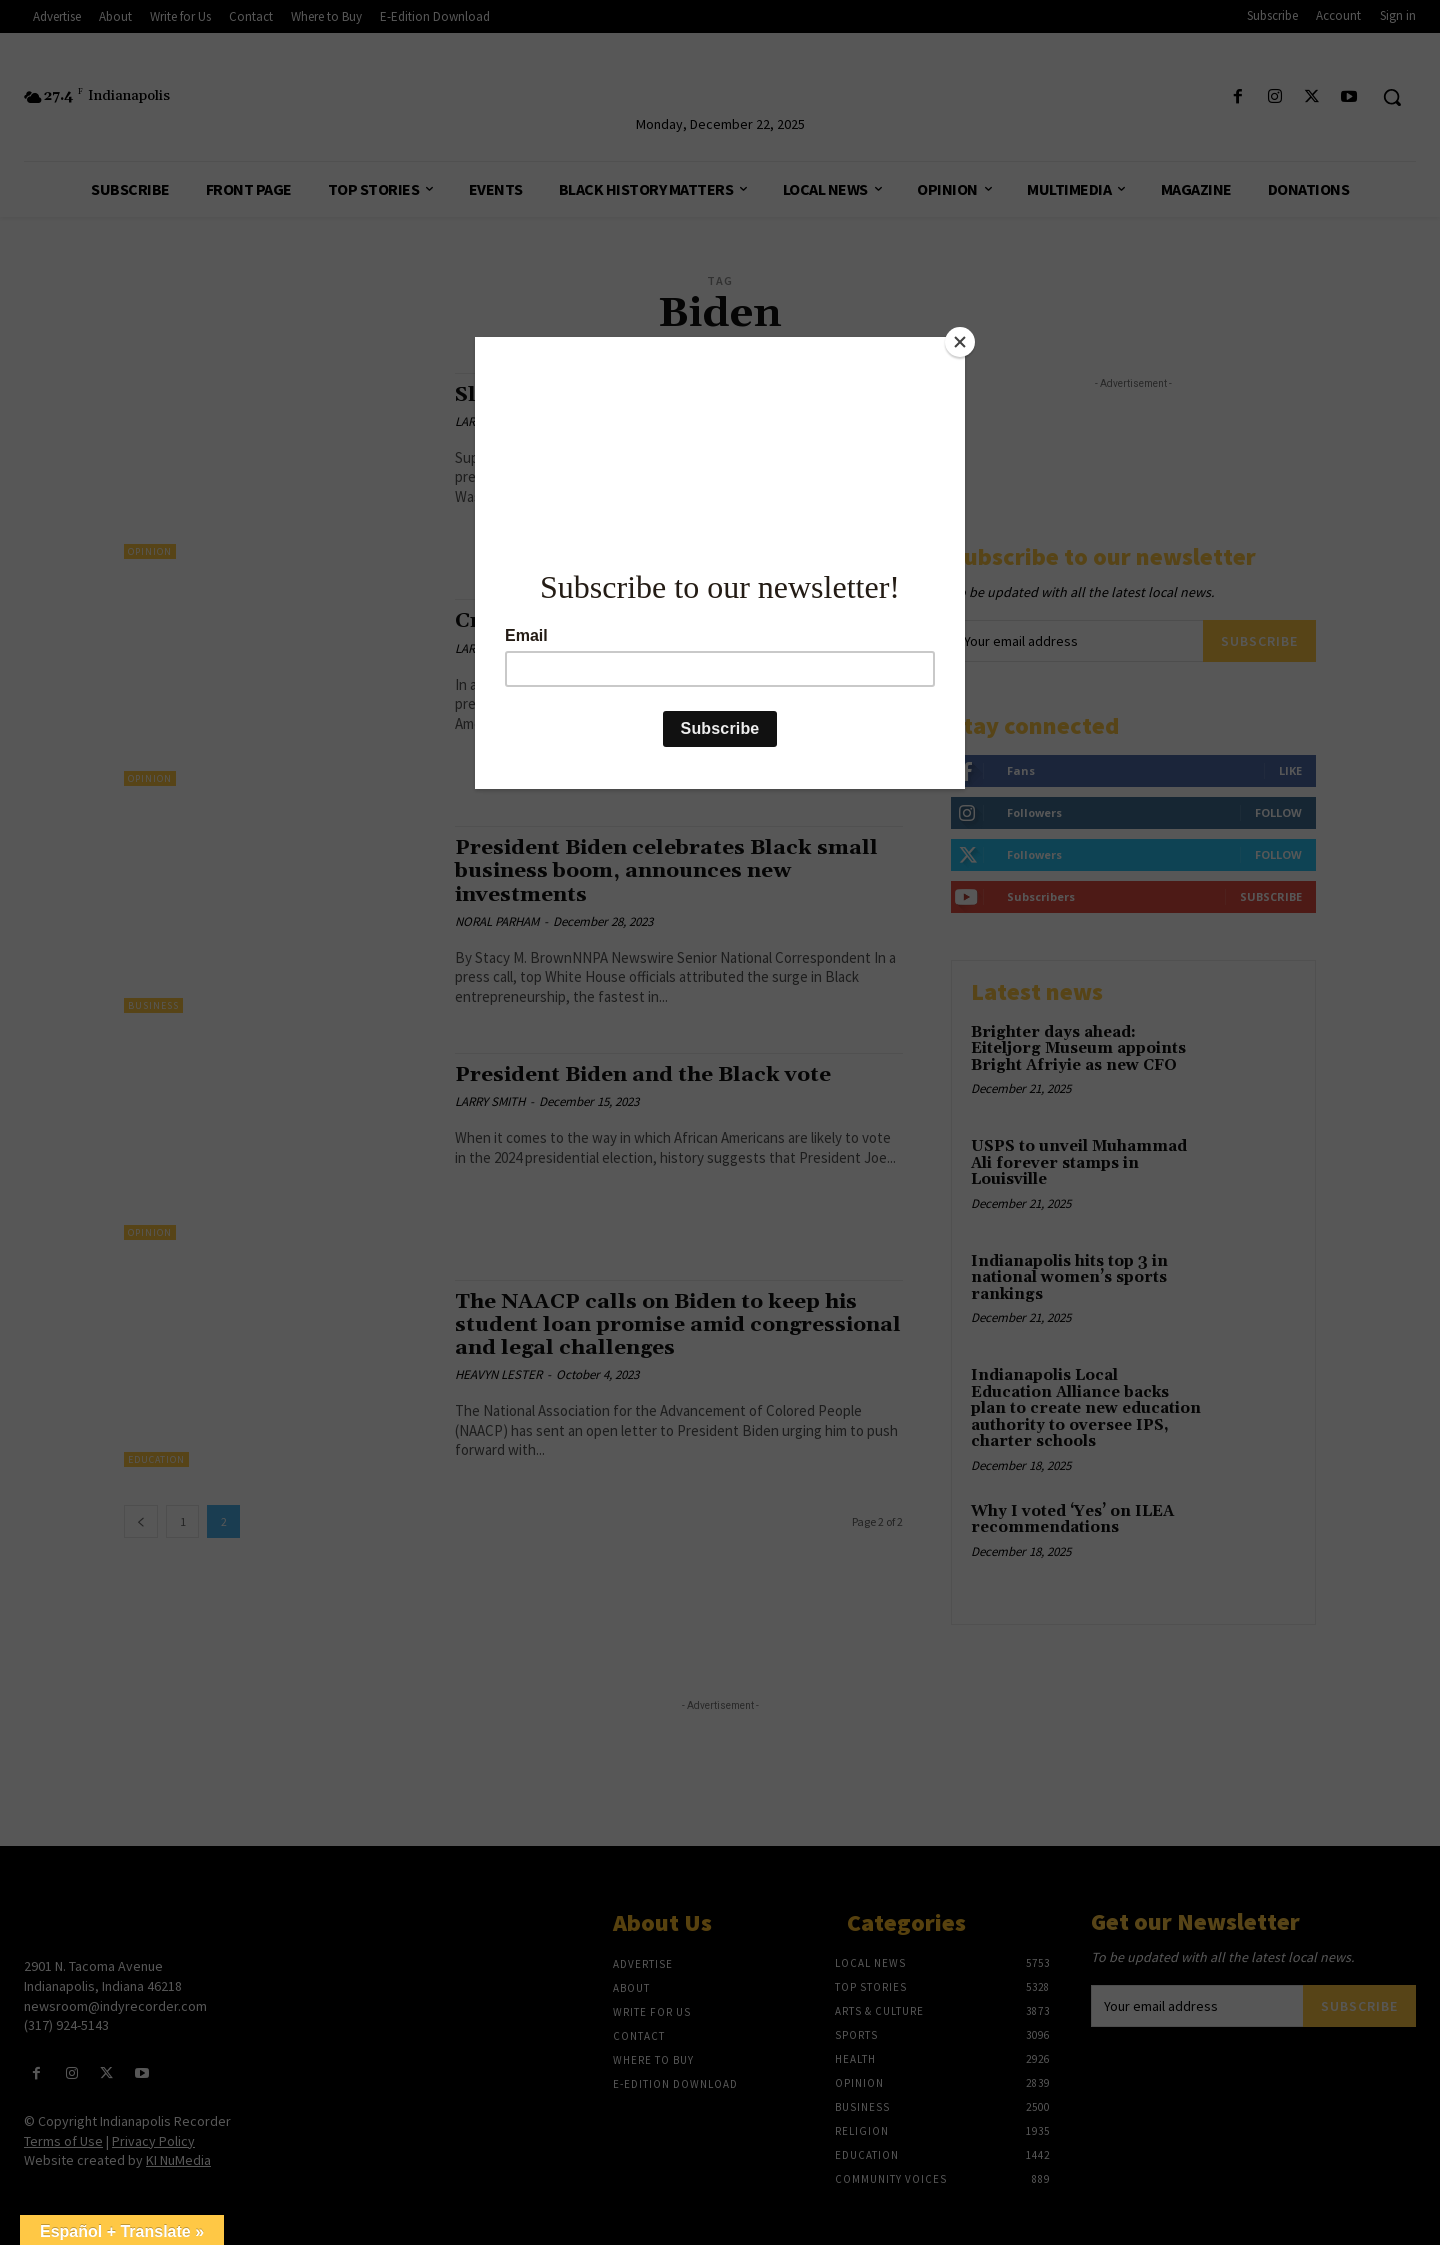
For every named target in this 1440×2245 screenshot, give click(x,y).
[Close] (960, 342)
